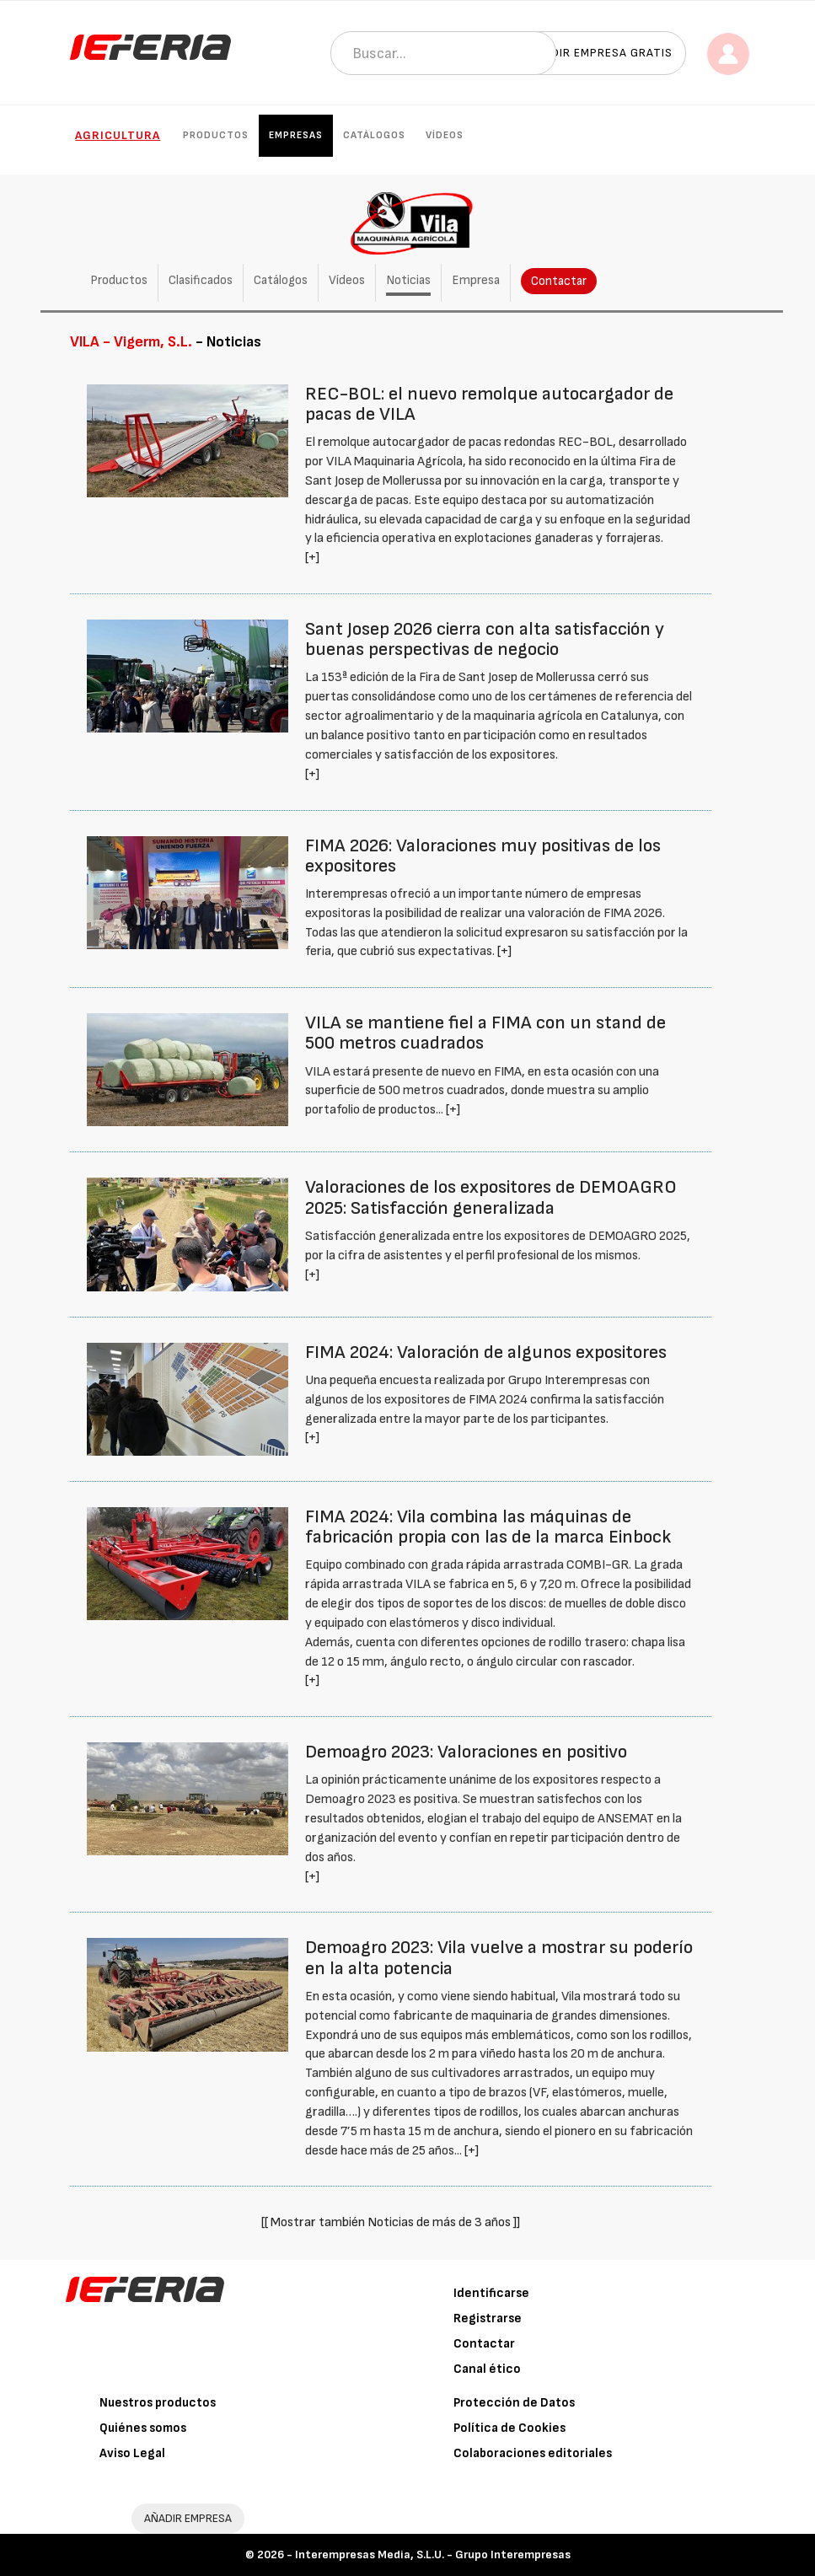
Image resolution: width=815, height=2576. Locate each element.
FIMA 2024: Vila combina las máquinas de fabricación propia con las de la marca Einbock (488, 1526)
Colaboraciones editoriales (532, 2453)
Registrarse (487, 2318)
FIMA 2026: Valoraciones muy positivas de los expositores (483, 856)
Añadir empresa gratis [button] (600, 53)
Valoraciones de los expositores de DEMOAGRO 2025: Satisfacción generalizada (491, 1197)
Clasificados (201, 280)
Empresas (296, 135)
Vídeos (445, 135)
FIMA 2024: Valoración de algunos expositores (486, 1352)
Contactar (559, 281)
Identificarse (491, 2293)
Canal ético (487, 2369)
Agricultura (117, 135)
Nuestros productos (157, 2403)
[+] (312, 558)
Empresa (476, 280)
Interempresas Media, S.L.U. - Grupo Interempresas (433, 2554)
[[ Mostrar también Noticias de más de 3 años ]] (390, 2222)
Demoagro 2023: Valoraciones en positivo (466, 1752)
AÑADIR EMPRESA (188, 2518)
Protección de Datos (514, 2403)
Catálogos (374, 135)
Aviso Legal (132, 2453)
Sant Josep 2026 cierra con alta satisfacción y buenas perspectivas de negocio (484, 639)
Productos (216, 135)
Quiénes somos (142, 2428)
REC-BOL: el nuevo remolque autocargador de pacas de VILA (489, 404)
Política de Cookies (509, 2428)
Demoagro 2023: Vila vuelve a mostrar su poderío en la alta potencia (499, 1957)
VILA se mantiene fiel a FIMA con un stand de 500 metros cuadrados (485, 1033)
